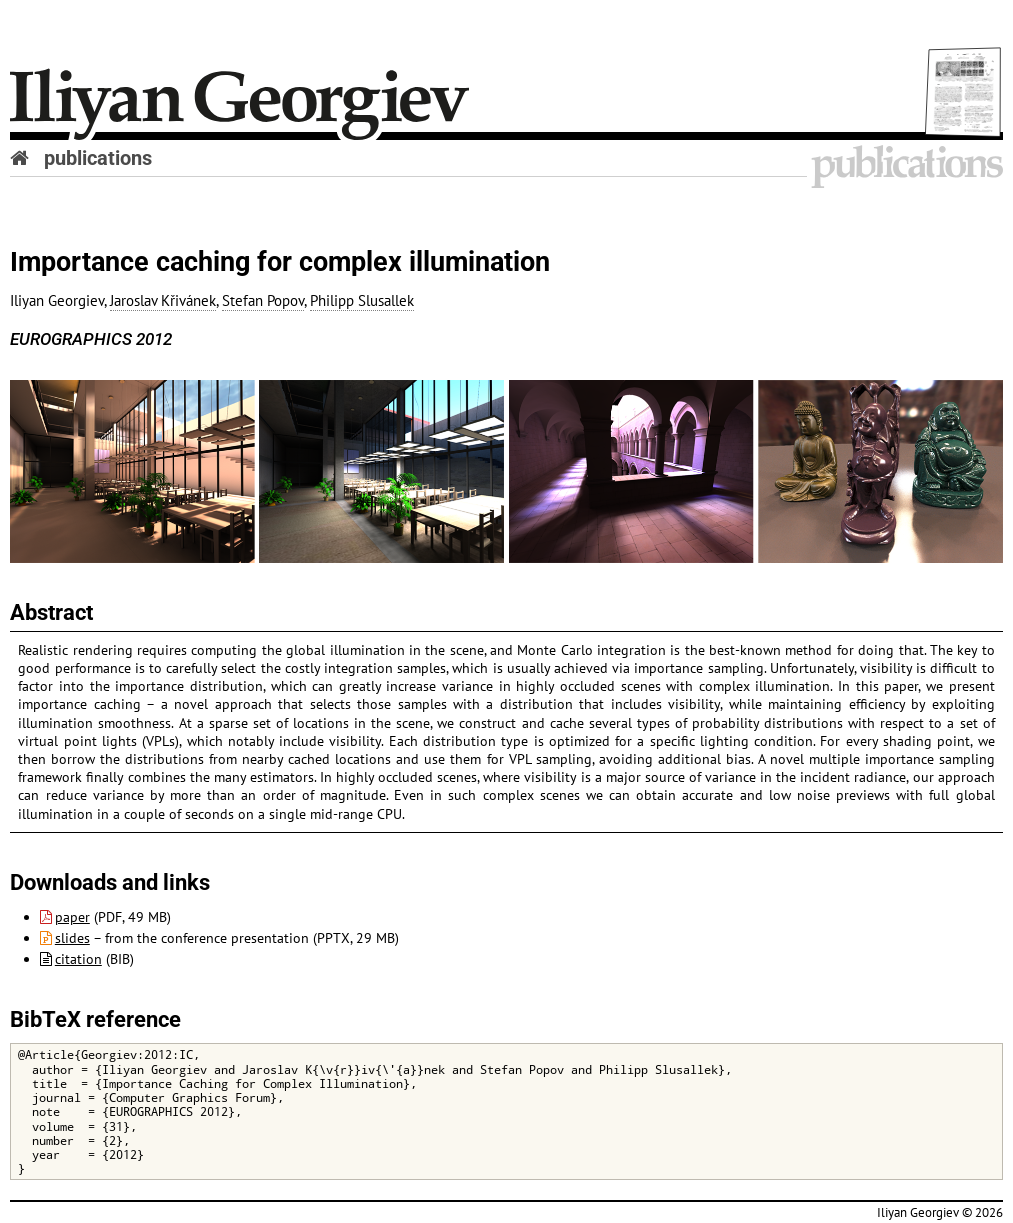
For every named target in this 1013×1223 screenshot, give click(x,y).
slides (65, 938)
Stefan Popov (263, 300)
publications (98, 158)
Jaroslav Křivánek (163, 300)
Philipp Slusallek (362, 300)
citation (71, 959)
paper (65, 917)
